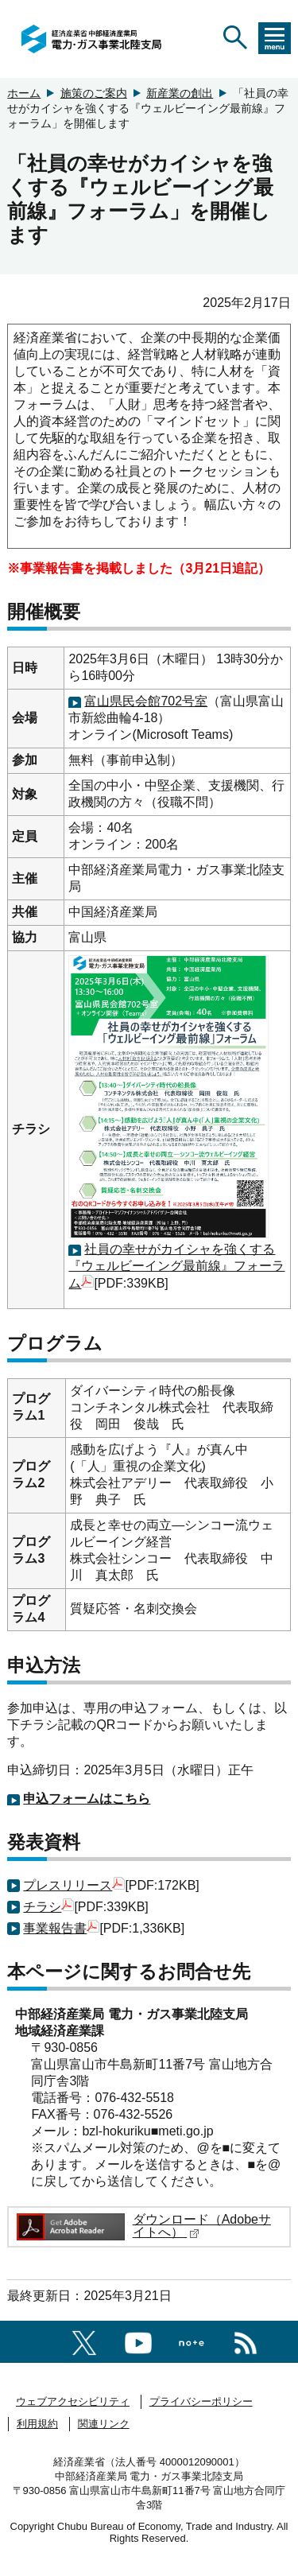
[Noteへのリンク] (191, 2340)
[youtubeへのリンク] (138, 2340)
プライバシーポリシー (201, 2401)
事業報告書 (61, 1928)
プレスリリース (74, 1885)
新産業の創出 (179, 93)
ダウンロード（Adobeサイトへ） (202, 2226)
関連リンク (104, 2424)
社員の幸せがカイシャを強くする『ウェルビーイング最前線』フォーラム (176, 1266)
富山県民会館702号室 (145, 701)
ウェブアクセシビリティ (73, 2401)
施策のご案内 (93, 93)
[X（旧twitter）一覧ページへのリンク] (84, 2340)
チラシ (48, 1907)
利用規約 (37, 2424)
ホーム (24, 93)
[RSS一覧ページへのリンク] (245, 2340)
